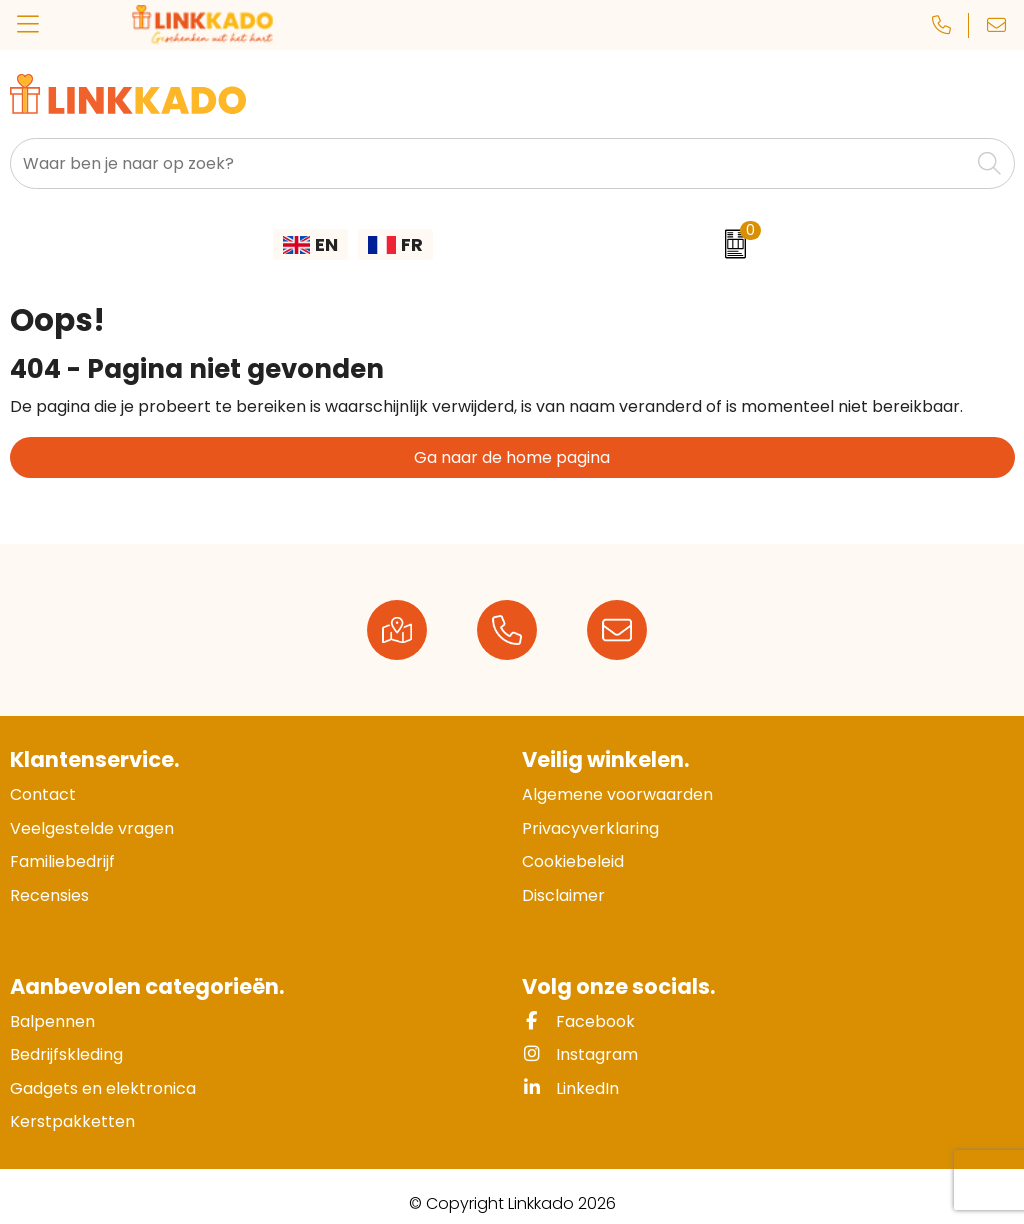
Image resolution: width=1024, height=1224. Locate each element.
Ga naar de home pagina (512, 457)
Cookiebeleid (573, 861)
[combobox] (490, 163)
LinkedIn (570, 1088)
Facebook (578, 1021)
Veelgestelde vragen (92, 828)
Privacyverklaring (590, 828)
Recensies (49, 895)
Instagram (580, 1054)
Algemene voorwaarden (617, 794)
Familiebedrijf (62, 861)
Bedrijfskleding (66, 1054)
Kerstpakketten (72, 1121)
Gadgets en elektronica (103, 1088)
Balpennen (52, 1021)
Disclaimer (563, 895)
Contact (43, 794)
